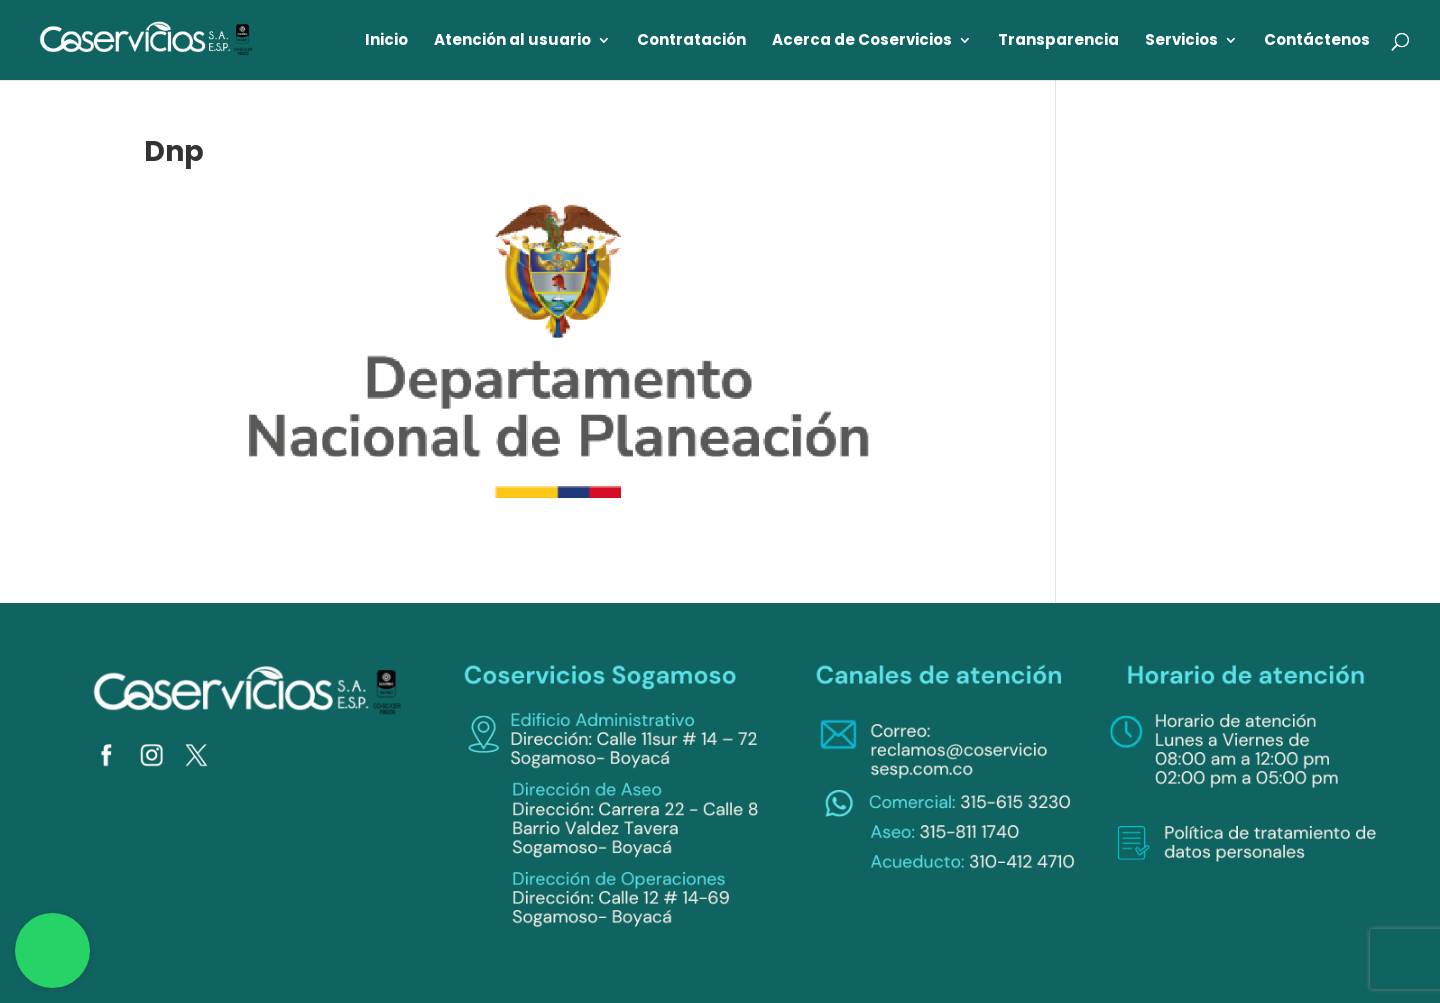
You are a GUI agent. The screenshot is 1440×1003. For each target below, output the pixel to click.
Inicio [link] (386, 41)
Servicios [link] (1181, 41)
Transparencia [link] (1058, 41)
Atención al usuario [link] (512, 41)
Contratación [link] (691, 41)
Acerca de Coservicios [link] (862, 41)
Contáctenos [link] (1317, 41)
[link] (147, 38)
